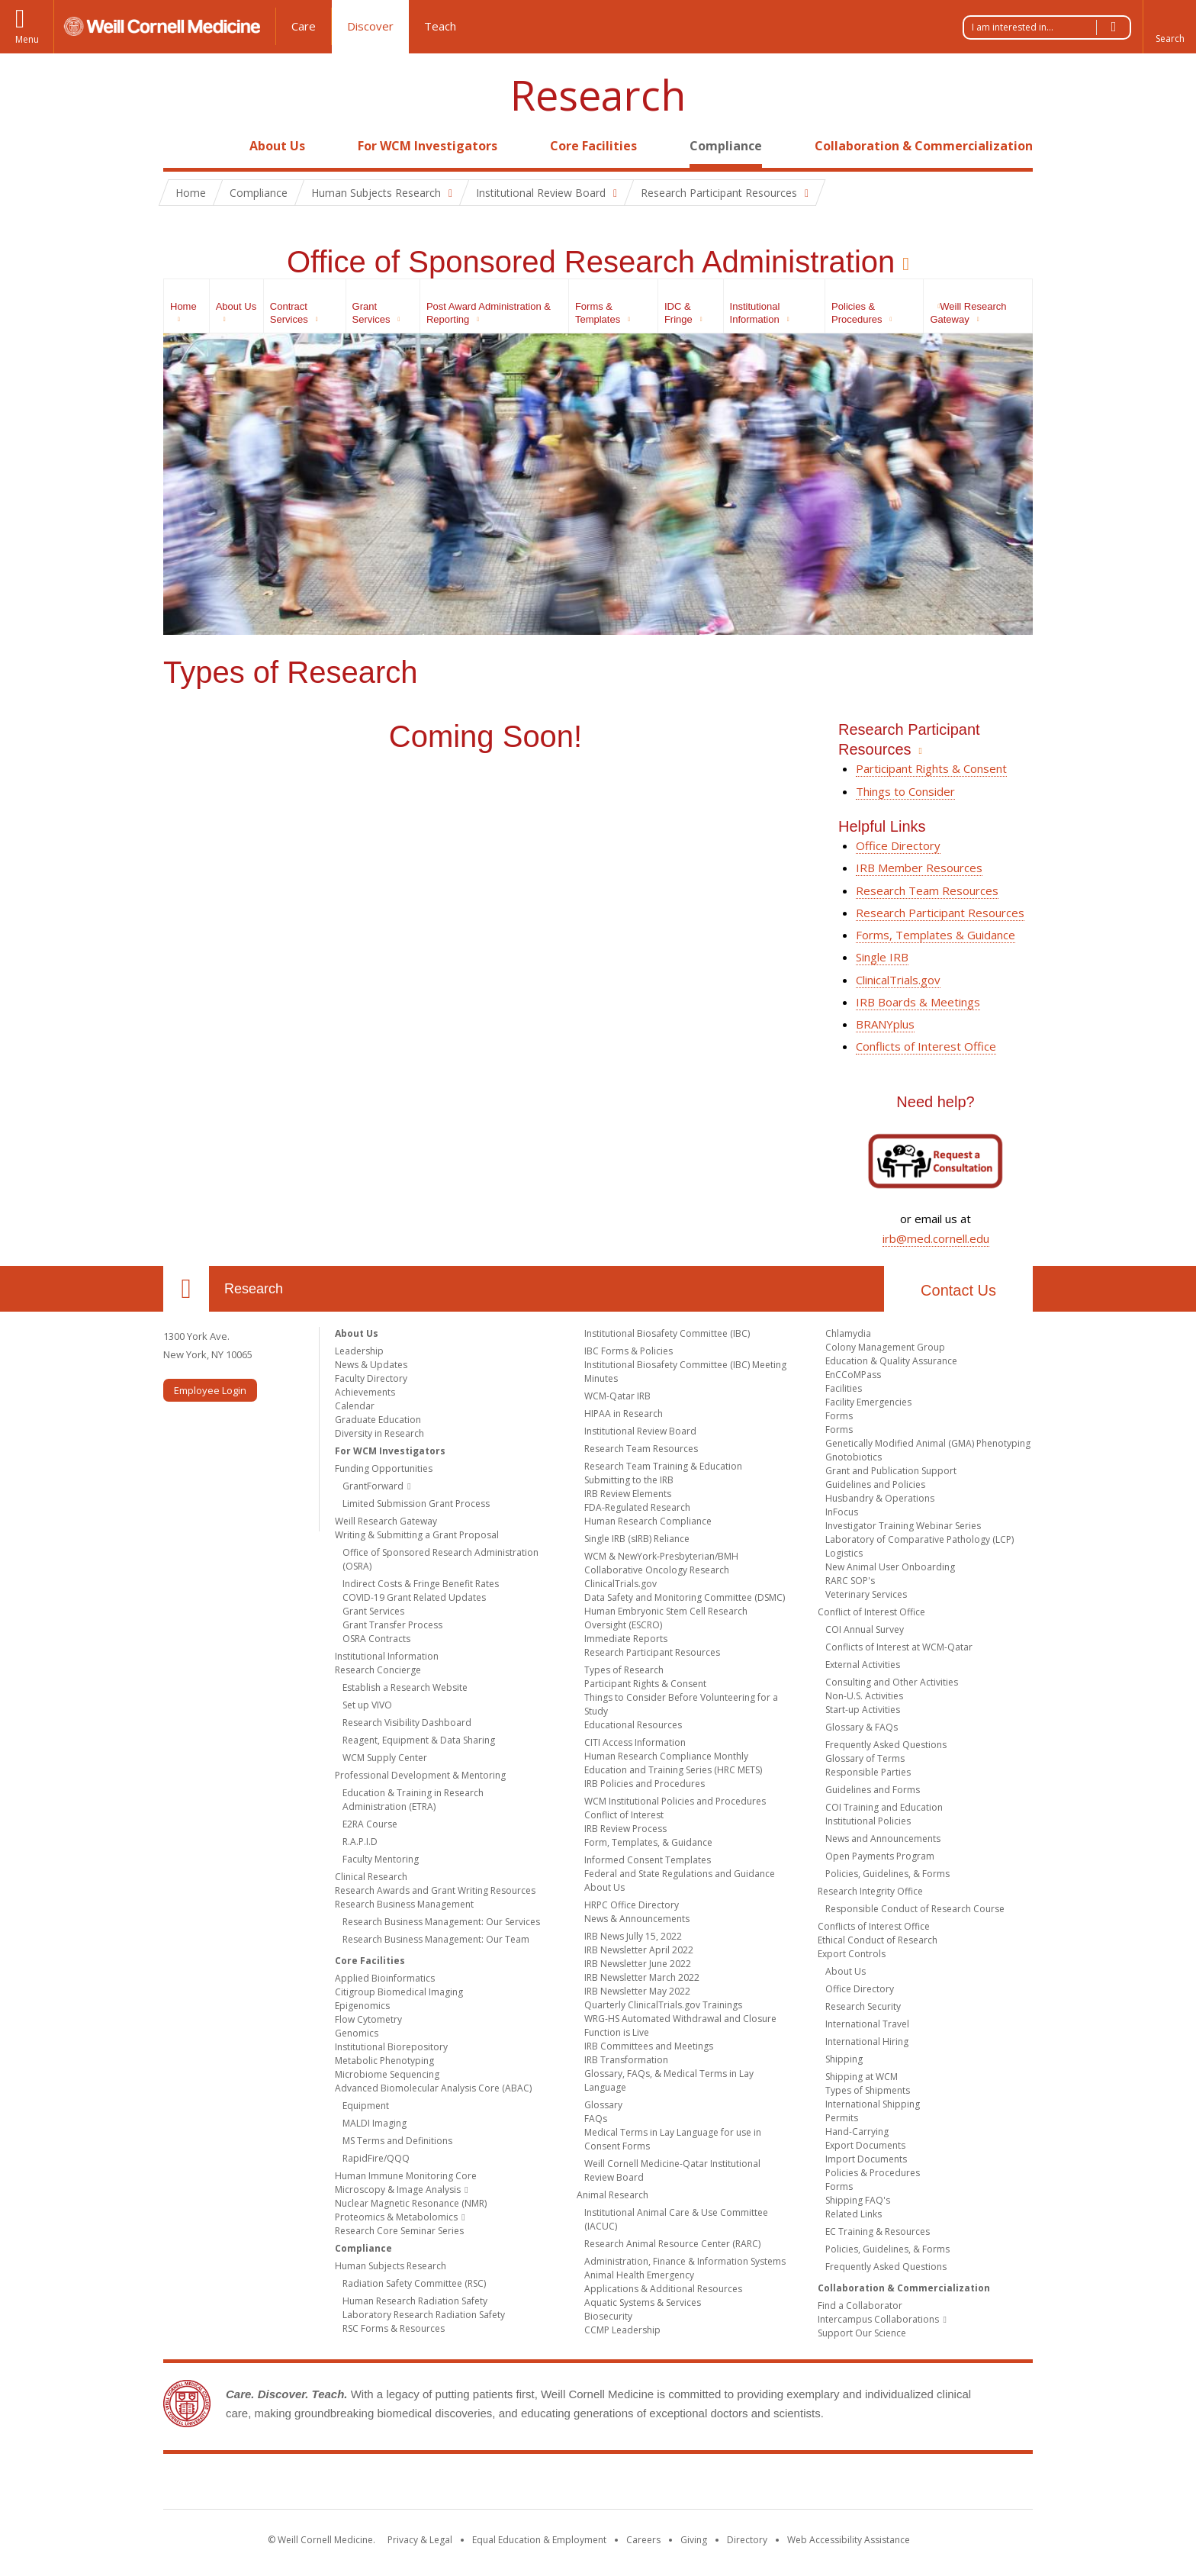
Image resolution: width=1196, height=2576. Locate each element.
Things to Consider (905, 791)
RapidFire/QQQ (376, 2158)
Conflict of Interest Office (871, 1611)
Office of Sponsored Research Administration (591, 262)
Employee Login (210, 1390)
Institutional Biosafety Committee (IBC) (667, 1333)
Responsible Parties (868, 1772)
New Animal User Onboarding (890, 1566)
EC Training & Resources (877, 2231)
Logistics (844, 1553)
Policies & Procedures (872, 2172)
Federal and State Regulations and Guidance (679, 1873)
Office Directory (898, 845)
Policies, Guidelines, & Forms (887, 1873)
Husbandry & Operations (879, 1498)
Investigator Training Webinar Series (903, 1525)
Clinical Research (371, 1876)
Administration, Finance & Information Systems (685, 2261)
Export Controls (852, 1953)
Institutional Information (387, 1656)
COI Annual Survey (864, 1629)
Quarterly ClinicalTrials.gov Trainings (663, 2004)
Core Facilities (593, 145)
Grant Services (373, 1611)
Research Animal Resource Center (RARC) (672, 2243)
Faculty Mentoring (380, 1859)
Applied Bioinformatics (385, 1978)
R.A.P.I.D (360, 1841)
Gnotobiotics (853, 1457)
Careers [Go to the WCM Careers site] (643, 2539)
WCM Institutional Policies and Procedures (675, 1801)
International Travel (867, 2023)
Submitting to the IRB (629, 1479)
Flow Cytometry (368, 2019)
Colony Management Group (885, 1347)
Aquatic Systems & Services (642, 2302)
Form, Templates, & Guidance (648, 1842)
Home (180, 146)
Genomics (356, 2033)
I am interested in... (1051, 27)
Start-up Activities (862, 1709)
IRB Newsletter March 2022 (641, 1977)
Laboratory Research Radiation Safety (423, 2314)
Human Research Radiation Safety (414, 2300)
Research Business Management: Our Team (435, 1939)
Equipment (365, 2105)
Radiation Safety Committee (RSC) (414, 2283)
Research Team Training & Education (663, 1466)
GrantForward (372, 1486)
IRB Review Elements (627, 1493)
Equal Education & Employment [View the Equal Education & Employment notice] (539, 2539)
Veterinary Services (866, 1594)
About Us (277, 145)
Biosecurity (608, 2316)
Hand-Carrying (857, 2131)
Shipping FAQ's (857, 2200)
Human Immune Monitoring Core (406, 2175)
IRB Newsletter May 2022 (637, 1991)
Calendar (355, 1405)
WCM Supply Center (384, 1757)
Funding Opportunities (383, 1468)
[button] (1169, 26)
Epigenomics (362, 2005)
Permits (841, 2117)
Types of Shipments (867, 2090)
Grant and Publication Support (890, 1470)
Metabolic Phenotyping (384, 2060)
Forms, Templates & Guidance (935, 934)
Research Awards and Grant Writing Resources (435, 1890)
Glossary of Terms (865, 1758)
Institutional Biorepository (391, 2046)
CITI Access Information (635, 1742)
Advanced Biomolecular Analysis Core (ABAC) (433, 2088)
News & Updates (371, 1364)
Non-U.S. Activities (864, 1695)
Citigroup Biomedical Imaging (399, 1991)
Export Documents (865, 2145)
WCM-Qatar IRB (617, 1395)
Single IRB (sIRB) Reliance (637, 1538)
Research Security (863, 2006)
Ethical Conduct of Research (877, 1940)
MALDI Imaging (374, 2123)
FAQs (595, 2118)
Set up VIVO (367, 1705)
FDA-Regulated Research (637, 1507)
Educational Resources (633, 1724)
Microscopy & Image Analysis (398, 2189)
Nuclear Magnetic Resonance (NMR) (411, 2203)
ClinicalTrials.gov (898, 979)
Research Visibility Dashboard (406, 1722)
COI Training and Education (884, 1807)
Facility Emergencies (868, 1402)
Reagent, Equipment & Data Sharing (418, 1740)
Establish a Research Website (405, 1687)
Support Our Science (862, 2332)
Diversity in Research (379, 1433)
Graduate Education (378, 1419)
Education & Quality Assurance (891, 1360)
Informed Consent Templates (647, 1859)
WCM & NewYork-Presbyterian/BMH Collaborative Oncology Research (661, 1563)
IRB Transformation (626, 2059)
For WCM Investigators (427, 145)
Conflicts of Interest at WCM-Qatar (899, 1647)
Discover (370, 26)
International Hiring (866, 2041)
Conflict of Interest (624, 1814)
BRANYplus (885, 1024)
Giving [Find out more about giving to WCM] (693, 2539)
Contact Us (958, 1290)
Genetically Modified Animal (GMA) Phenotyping (927, 1443)
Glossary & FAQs (861, 1727)
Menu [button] (27, 39)
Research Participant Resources (940, 912)
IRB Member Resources (919, 867)
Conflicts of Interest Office (926, 1046)
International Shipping (872, 2104)
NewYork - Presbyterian (725, 2484)
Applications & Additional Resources (663, 2288)
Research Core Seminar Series (399, 2230)
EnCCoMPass (853, 1374)
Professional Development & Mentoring (420, 1775)
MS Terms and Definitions (397, 2140)
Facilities (843, 1388)
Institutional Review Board (640, 1431)
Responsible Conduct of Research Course (915, 1908)
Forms (839, 1415)
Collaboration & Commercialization (924, 145)
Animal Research (612, 2194)
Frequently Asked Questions (886, 1744)
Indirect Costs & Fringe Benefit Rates (420, 1583)
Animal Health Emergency (639, 2274)
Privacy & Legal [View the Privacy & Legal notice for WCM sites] (419, 2539)
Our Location (186, 1289)
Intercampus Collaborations (878, 2319)
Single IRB (882, 956)
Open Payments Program (879, 1856)
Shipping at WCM (861, 2076)
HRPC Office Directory (631, 1904)
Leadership (359, 1350)
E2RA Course (369, 1824)
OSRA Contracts (376, 1638)
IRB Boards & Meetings (918, 1001)
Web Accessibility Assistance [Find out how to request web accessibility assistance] (848, 2539)
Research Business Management (404, 1904)
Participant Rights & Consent (931, 768)
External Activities (862, 1664)
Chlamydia (848, 1333)
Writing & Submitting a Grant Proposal (417, 1534)
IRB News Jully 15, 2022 (633, 1936)
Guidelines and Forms (872, 1789)
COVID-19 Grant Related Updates (414, 1597)
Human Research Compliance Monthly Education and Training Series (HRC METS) (673, 1763)
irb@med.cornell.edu (936, 1238)
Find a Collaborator (860, 2305)
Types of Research (624, 1669)
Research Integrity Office (870, 1891)
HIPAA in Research (623, 1413)
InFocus (841, 1511)
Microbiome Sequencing (387, 2074)
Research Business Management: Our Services (441, 1921)
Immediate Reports (625, 1638)
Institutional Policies (868, 1820)
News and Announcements (882, 1838)
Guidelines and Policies (875, 1484)
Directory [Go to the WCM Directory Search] (747, 2539)
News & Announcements (637, 1918)
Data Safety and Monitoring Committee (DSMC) (684, 1597)
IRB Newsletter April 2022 (638, 1949)
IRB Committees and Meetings (648, 2046)
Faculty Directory (371, 1378)
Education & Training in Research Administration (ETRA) (413, 1799)
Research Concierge (378, 1669)
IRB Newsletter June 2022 (637, 1963)
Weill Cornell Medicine (486, 2484)
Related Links (853, 2213)
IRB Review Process (625, 1828)
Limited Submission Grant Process (416, 1503)
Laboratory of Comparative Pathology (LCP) (919, 1539)
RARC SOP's (850, 1580)
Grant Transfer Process (392, 1624)
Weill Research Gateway (386, 1521)
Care (303, 26)
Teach (440, 26)
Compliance (726, 145)
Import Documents (866, 2159)
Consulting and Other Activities (891, 1682)
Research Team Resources (927, 890)
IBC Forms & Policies (628, 1350)
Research (598, 95)
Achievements (365, 1392)
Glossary (603, 2104)
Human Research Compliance (648, 1521)
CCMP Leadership (622, 2329)
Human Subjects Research (390, 2265)
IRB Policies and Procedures (644, 1783)
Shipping (844, 2059)
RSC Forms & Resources (393, 2328)
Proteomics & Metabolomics (396, 2217)
